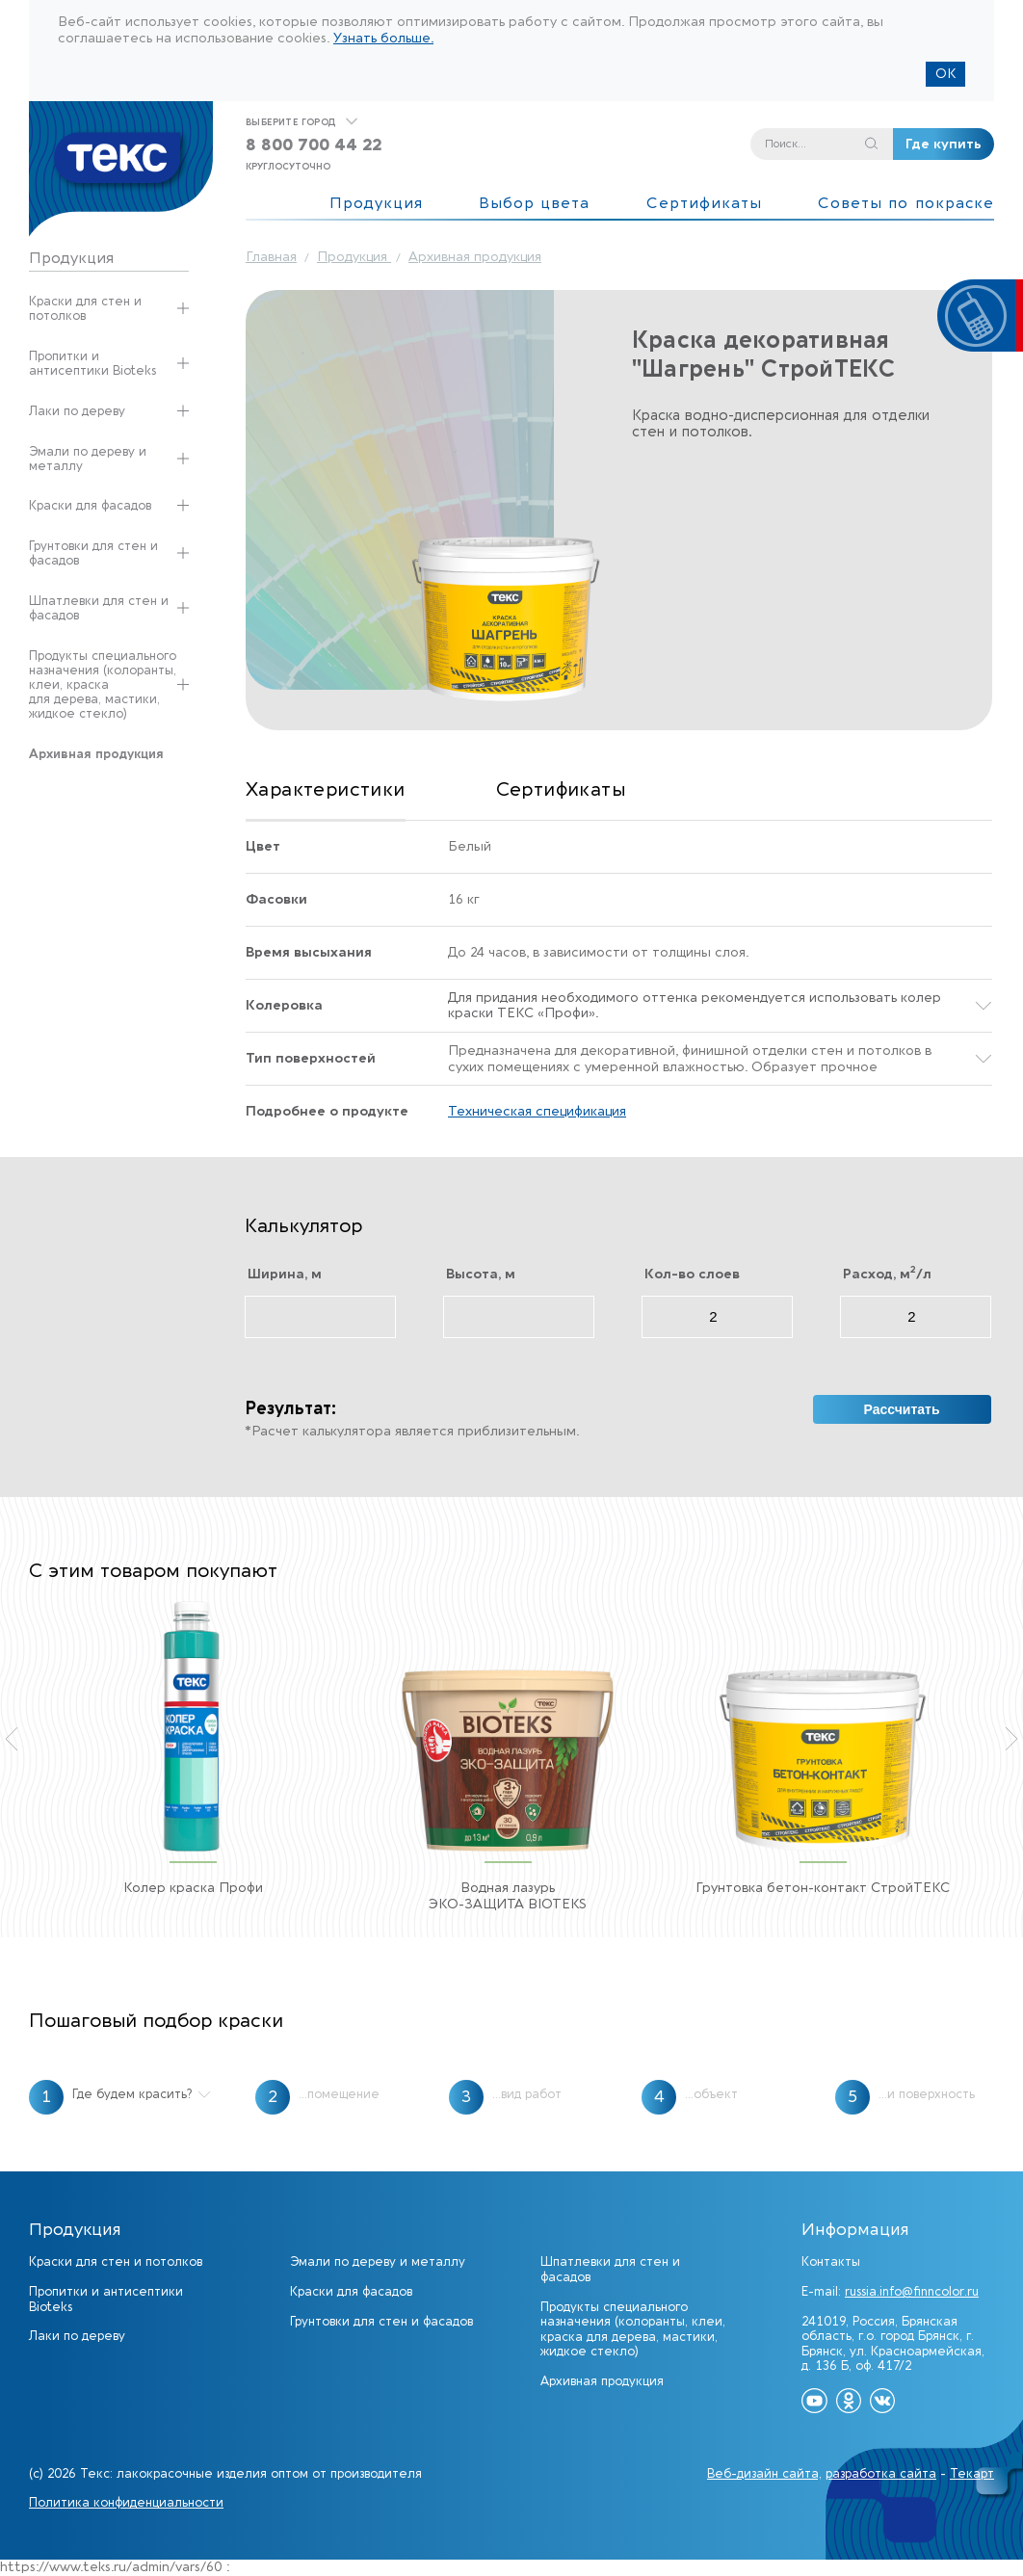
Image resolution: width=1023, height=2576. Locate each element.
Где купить (943, 144)
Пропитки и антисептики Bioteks (92, 363)
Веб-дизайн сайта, (764, 2473)
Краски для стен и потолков (85, 308)
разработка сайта (881, 2473)
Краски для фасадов (90, 505)
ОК (945, 74)
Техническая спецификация (537, 1111)
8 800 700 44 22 (313, 145)
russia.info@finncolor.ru (912, 2291)
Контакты (830, 2261)
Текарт (972, 2473)
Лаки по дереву (77, 411)
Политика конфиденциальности (126, 2502)
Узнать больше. (383, 38)
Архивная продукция (602, 2381)
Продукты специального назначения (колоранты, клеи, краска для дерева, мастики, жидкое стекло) (102, 684)
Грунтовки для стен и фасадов (93, 553)
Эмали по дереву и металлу (87, 458)
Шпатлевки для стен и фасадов (99, 607)
